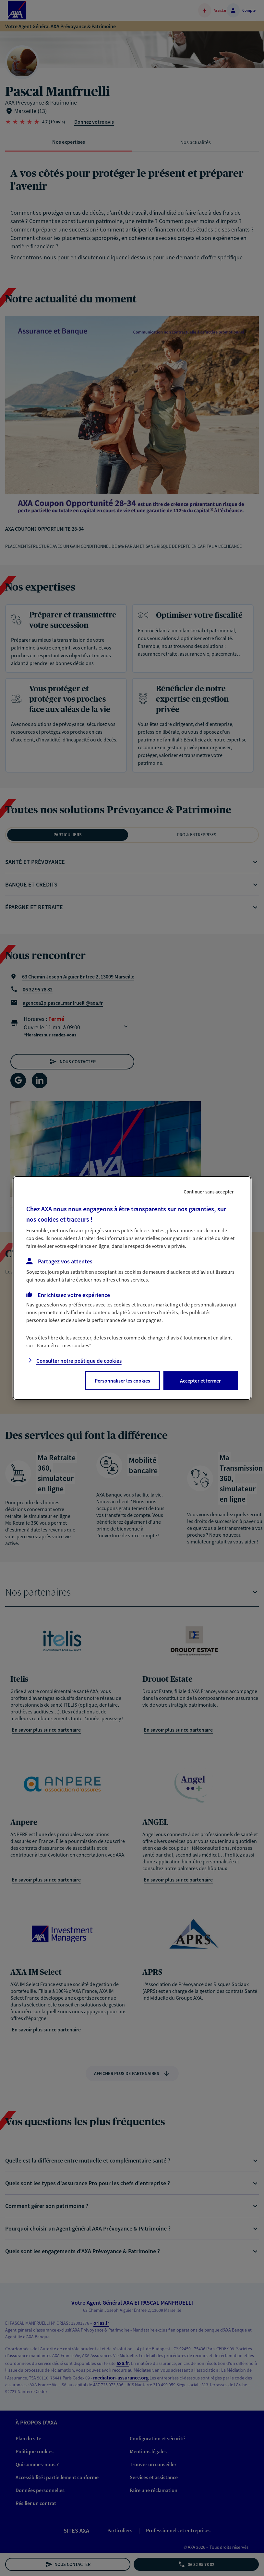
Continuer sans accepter (209, 1192)
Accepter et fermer (200, 1380)
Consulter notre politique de (79, 1360)
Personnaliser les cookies (122, 1380)
